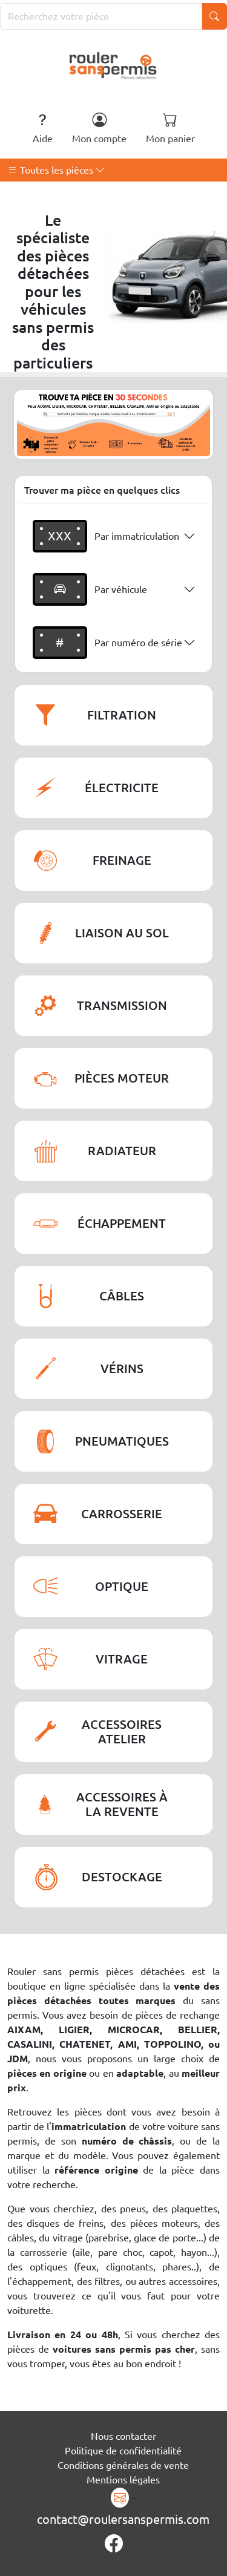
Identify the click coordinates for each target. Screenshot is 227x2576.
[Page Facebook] (114, 2544)
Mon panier (170, 128)
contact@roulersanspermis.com (123, 2519)
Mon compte (99, 128)
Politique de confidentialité (123, 2450)
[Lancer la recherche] (214, 16)
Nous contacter (123, 2436)
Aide (43, 128)
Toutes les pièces (56, 170)
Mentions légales (123, 2479)
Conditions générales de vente (123, 2465)
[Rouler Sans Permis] (113, 64)
